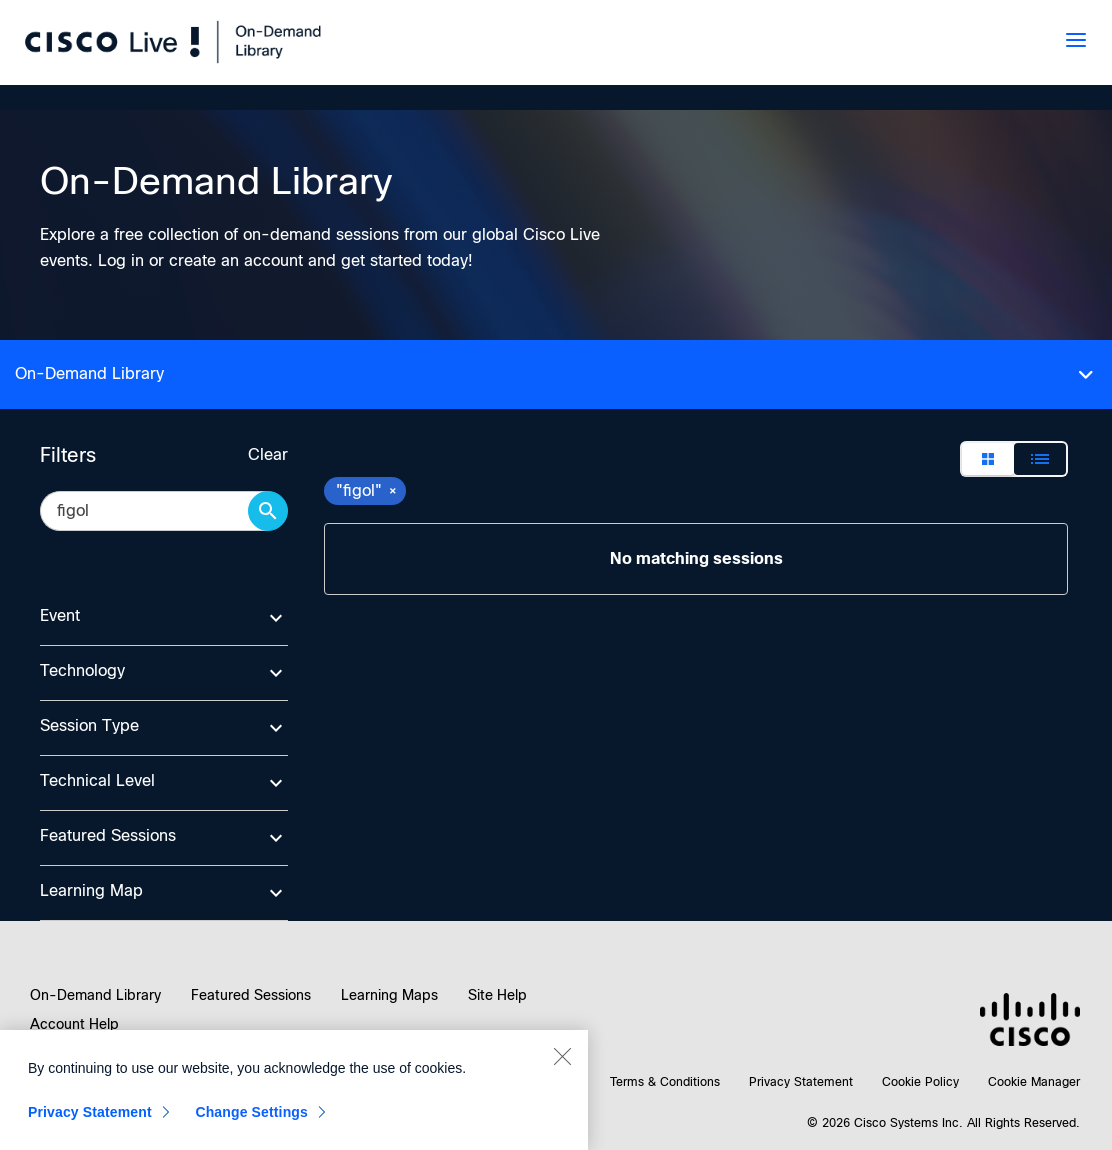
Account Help (74, 1024)
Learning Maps (389, 995)
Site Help (497, 995)
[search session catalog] (154, 511)
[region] (294, 1090)
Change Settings (251, 1112)
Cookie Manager (1034, 1082)
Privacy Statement (801, 1082)
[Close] (562, 1056)
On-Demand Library (95, 995)
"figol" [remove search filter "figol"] (367, 490)
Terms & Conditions (665, 1082)
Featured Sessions (251, 995)
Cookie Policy (920, 1082)
